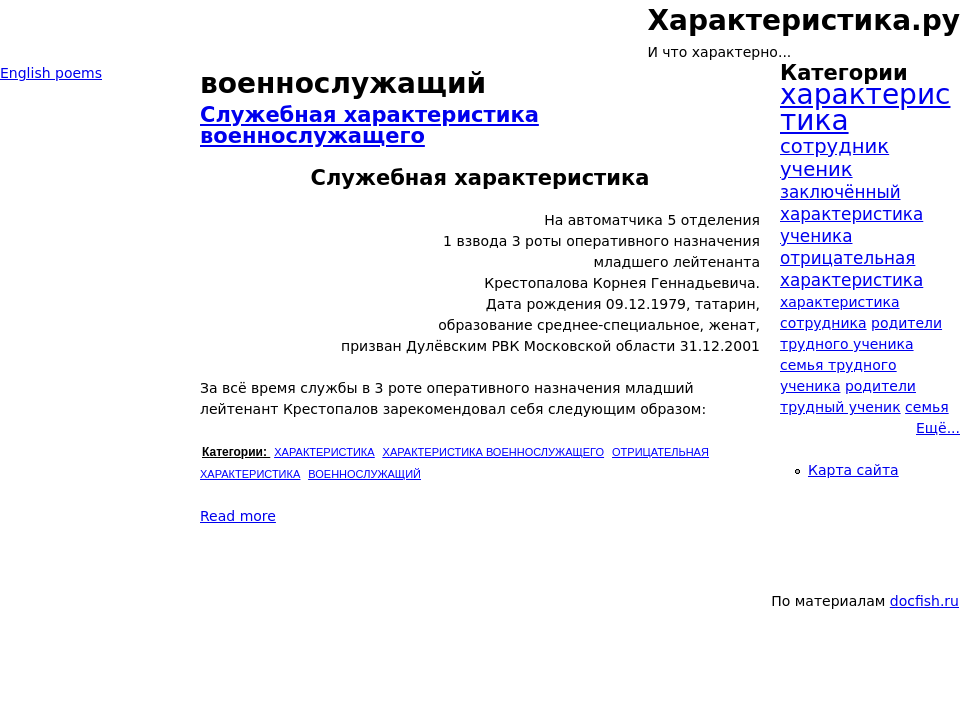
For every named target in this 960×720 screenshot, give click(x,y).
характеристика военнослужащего (493, 452)
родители (880, 386)
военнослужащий (364, 474)
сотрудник (834, 146)
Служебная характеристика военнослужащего (369, 125)
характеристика (324, 452)
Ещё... (938, 428)
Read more (238, 516)
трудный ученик (840, 407)
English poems (51, 73)
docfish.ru (924, 601)
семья (927, 407)
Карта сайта (853, 470)
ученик (816, 169)
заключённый (840, 192)
